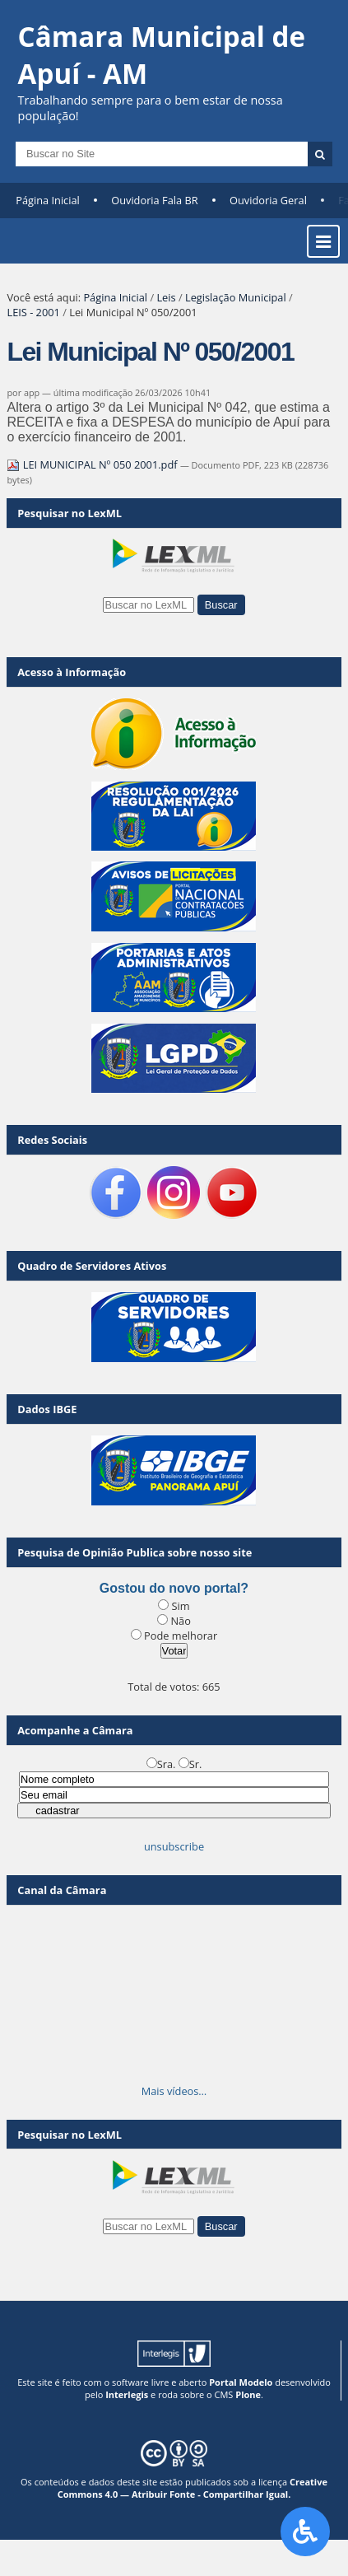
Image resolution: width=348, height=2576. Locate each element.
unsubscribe (174, 1846)
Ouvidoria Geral (268, 200)
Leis (165, 297)
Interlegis (126, 2394)
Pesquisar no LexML (69, 513)
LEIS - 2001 (33, 312)
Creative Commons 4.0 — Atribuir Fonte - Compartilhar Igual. (192, 2488)
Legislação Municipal (235, 297)
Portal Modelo (240, 2382)
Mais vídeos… (174, 2091)
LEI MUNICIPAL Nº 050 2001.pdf (93, 464)
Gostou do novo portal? (174, 1588)
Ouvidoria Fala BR (154, 200)
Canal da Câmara (61, 1890)
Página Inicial (48, 200)
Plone (248, 2394)
